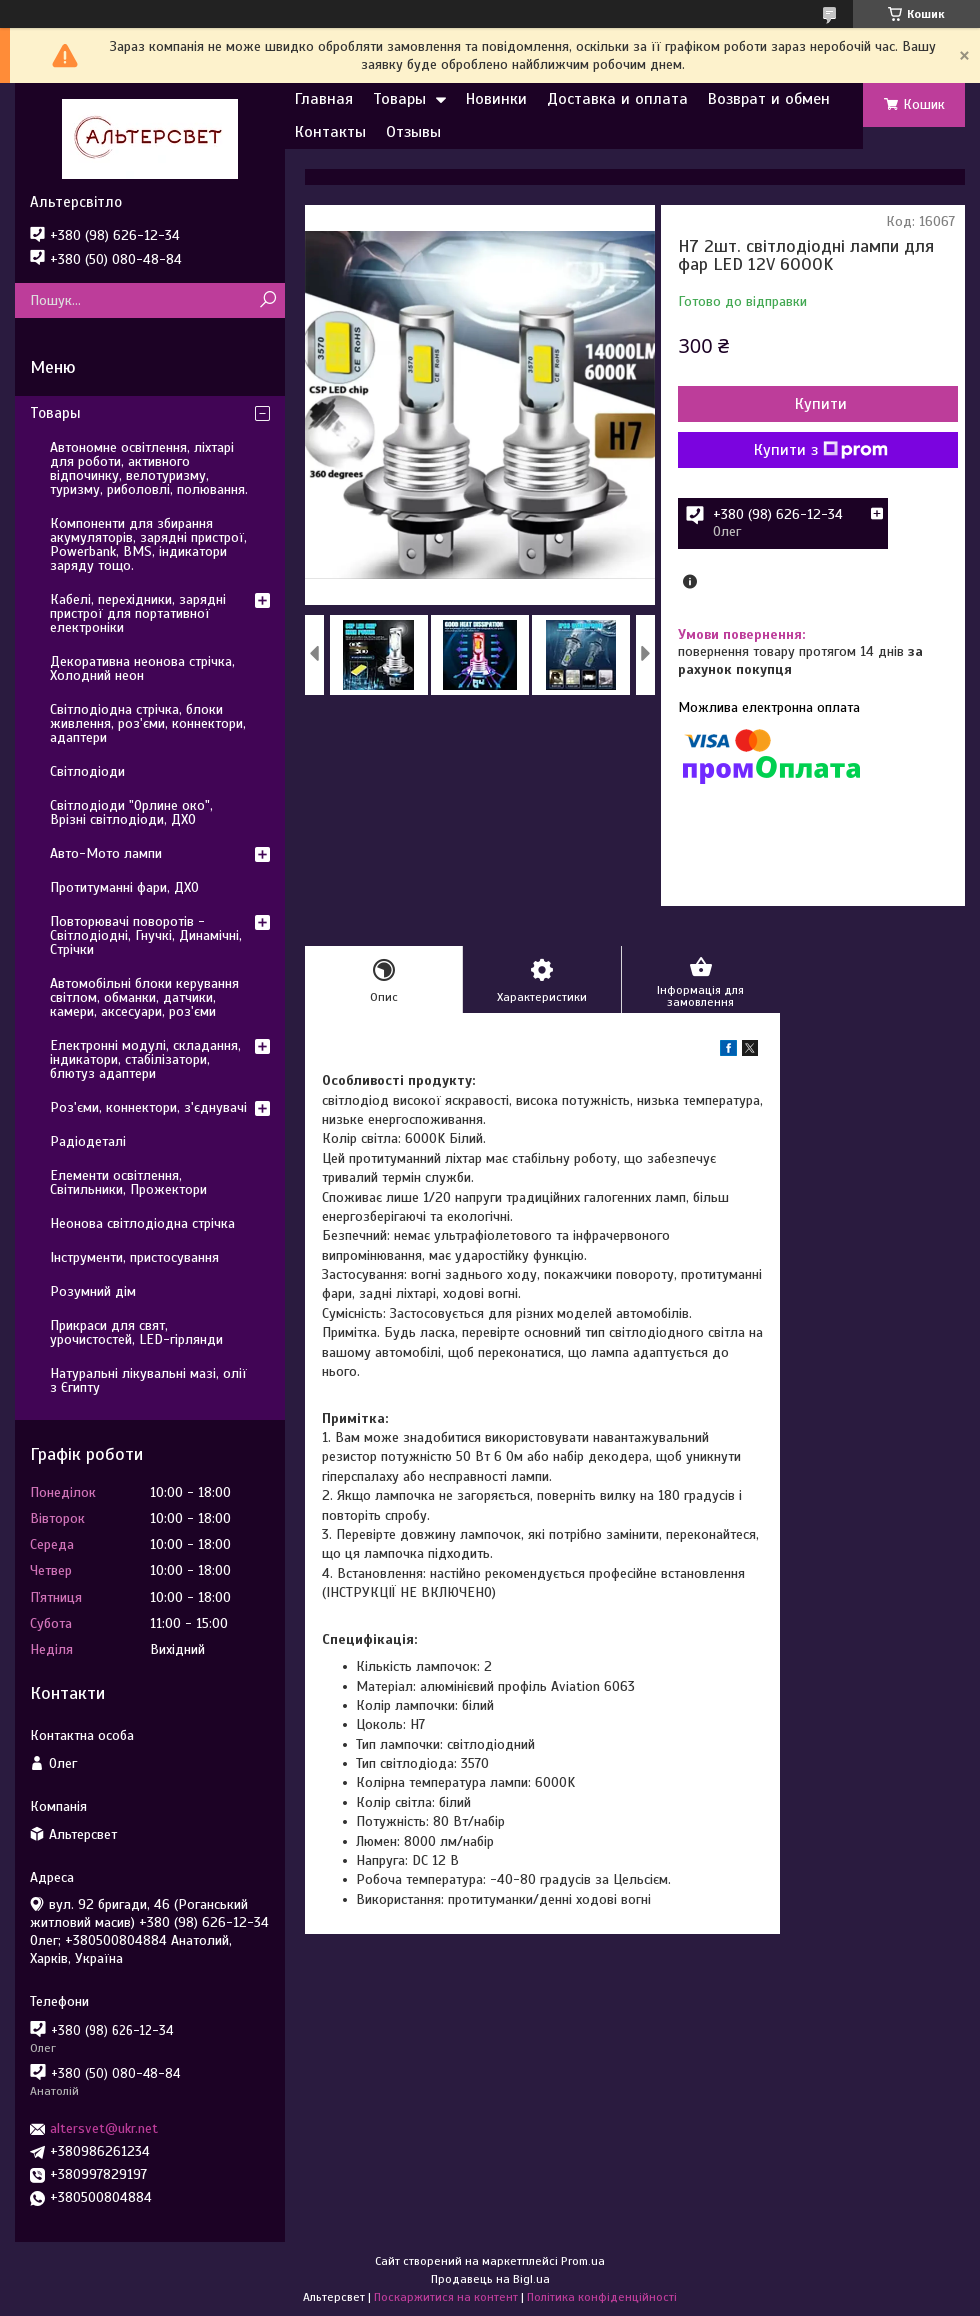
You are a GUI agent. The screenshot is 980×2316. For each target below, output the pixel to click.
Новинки (496, 99)
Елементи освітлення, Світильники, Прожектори (128, 1182)
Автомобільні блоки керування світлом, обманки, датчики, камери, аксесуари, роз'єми (144, 997)
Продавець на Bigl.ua (490, 2279)
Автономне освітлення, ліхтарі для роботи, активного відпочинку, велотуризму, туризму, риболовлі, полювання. (149, 468)
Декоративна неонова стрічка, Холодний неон (142, 668)
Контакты (330, 132)
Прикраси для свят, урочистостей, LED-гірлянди (136, 1332)
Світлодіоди (87, 771)
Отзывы (413, 132)
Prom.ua (583, 2261)
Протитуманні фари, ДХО (124, 887)
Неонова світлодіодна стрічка (142, 1223)
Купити (821, 404)
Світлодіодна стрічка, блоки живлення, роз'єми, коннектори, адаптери (148, 723)
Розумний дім (93, 1291)
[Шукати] (267, 300)
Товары (399, 99)
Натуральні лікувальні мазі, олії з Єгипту (148, 1380)
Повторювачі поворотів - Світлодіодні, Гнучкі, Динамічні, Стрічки (146, 935)
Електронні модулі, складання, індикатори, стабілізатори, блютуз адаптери (145, 1059)
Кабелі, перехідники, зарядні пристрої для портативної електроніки (138, 613)
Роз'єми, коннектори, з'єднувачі (148, 1107)
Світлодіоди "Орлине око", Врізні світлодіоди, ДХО (131, 812)
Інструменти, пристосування (134, 1257)
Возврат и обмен (769, 99)
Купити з (821, 450)
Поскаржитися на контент (446, 2297)
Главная (324, 99)
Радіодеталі (88, 1141)
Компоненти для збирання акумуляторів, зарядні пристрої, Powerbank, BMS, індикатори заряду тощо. (148, 544)
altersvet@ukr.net (104, 2128)
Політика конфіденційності (602, 2297)
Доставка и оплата (617, 99)
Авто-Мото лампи (106, 853)
